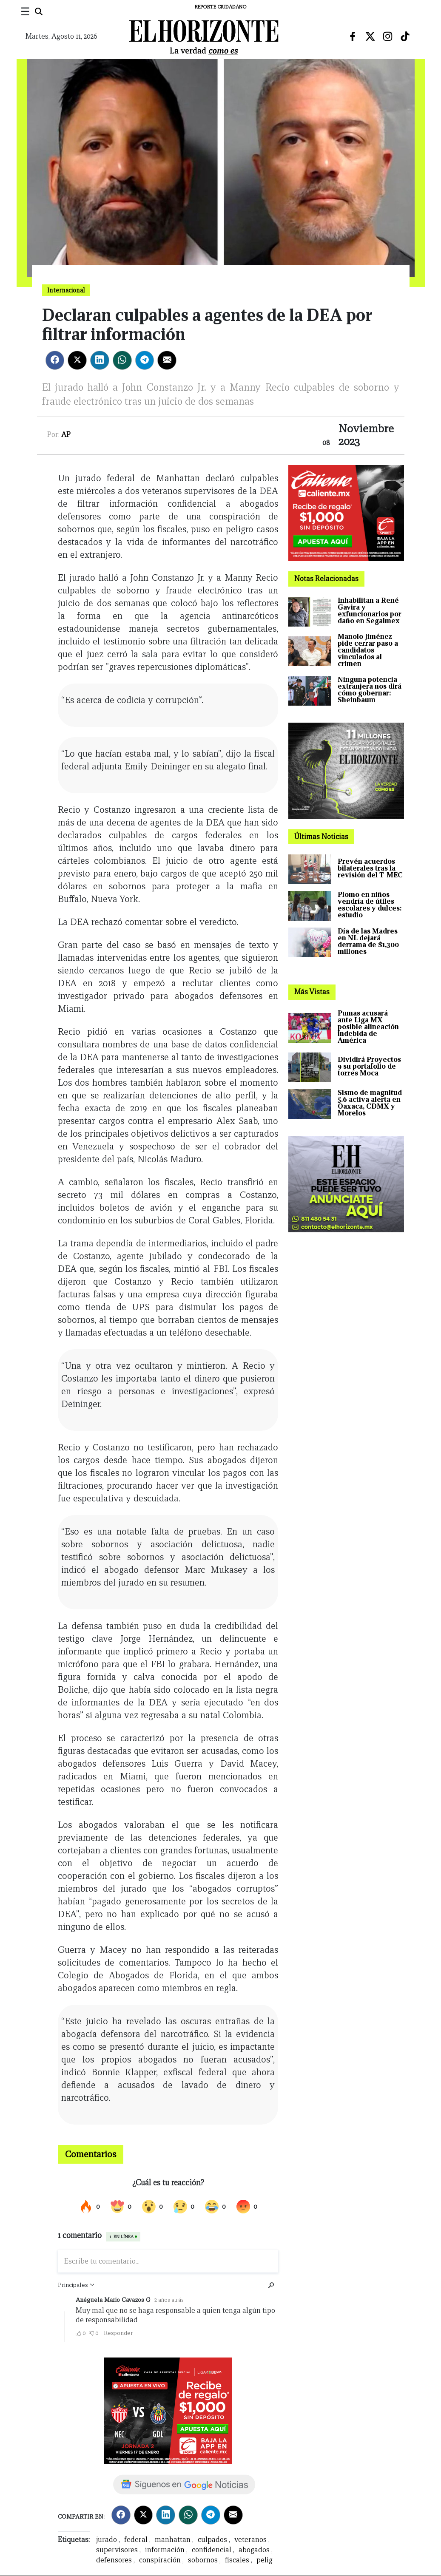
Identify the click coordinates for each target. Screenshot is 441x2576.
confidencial (211, 2549)
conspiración (160, 2560)
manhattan (173, 2539)
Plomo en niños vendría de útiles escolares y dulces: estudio (369, 904)
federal (136, 2539)
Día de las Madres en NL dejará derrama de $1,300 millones (368, 941)
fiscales (237, 2560)
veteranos (250, 2539)
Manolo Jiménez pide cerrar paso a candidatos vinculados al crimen (368, 650)
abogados (254, 2549)
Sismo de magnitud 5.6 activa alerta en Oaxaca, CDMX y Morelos (370, 1103)
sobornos (203, 2560)
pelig (264, 2560)
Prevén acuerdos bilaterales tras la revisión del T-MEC (370, 868)
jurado (106, 2539)
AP (66, 434)
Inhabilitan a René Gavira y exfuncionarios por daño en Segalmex (369, 610)
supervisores (117, 2549)
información (165, 2549)
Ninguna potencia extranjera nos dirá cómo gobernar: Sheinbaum (369, 689)
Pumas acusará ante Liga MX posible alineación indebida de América (368, 1027)
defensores (114, 2560)
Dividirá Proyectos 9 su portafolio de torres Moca (369, 1066)
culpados (212, 2539)
